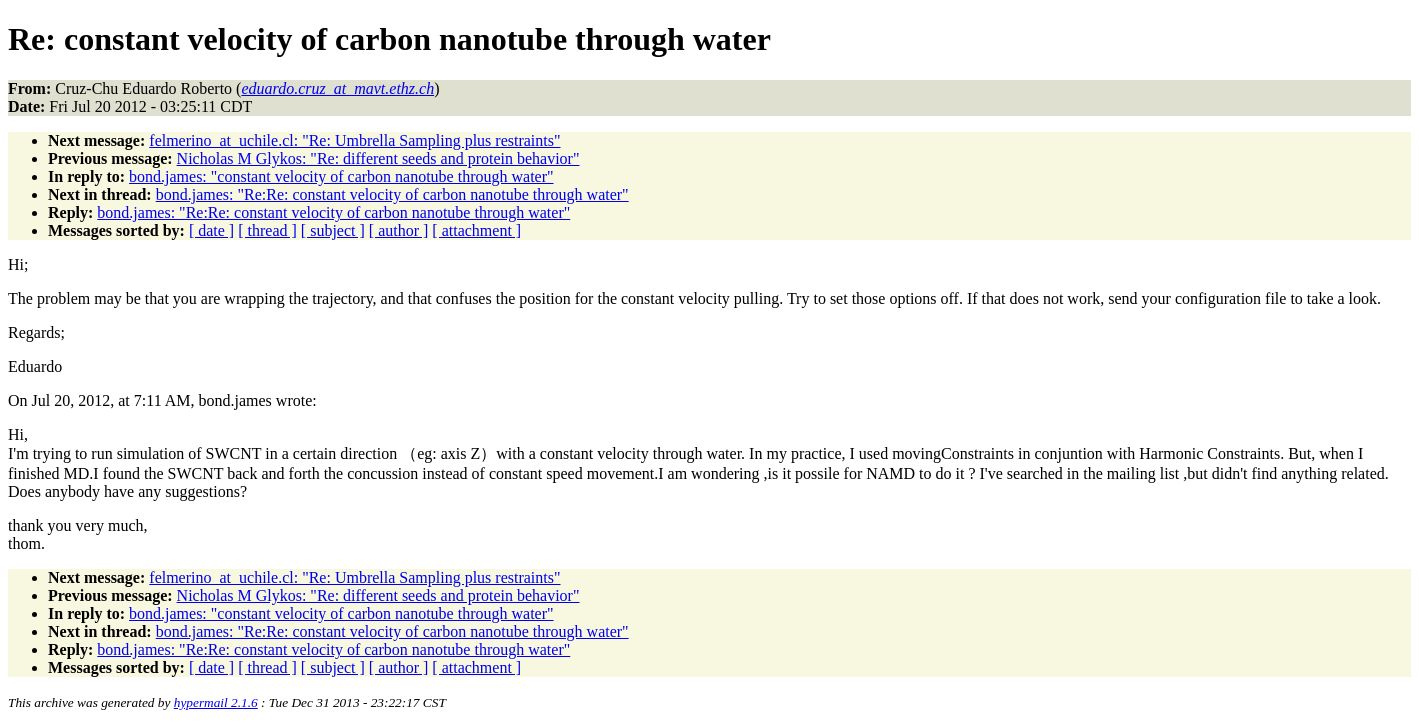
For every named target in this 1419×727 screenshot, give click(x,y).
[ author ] (399, 230)
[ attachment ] (476, 230)
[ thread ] (267, 230)
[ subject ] (333, 230)
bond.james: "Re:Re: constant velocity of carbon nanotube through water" (392, 194)
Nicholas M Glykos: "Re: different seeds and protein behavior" (378, 158)
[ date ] (211, 230)
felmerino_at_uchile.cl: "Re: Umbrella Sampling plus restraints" (354, 140)
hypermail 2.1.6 (216, 702)
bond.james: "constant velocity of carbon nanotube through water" (341, 176)
